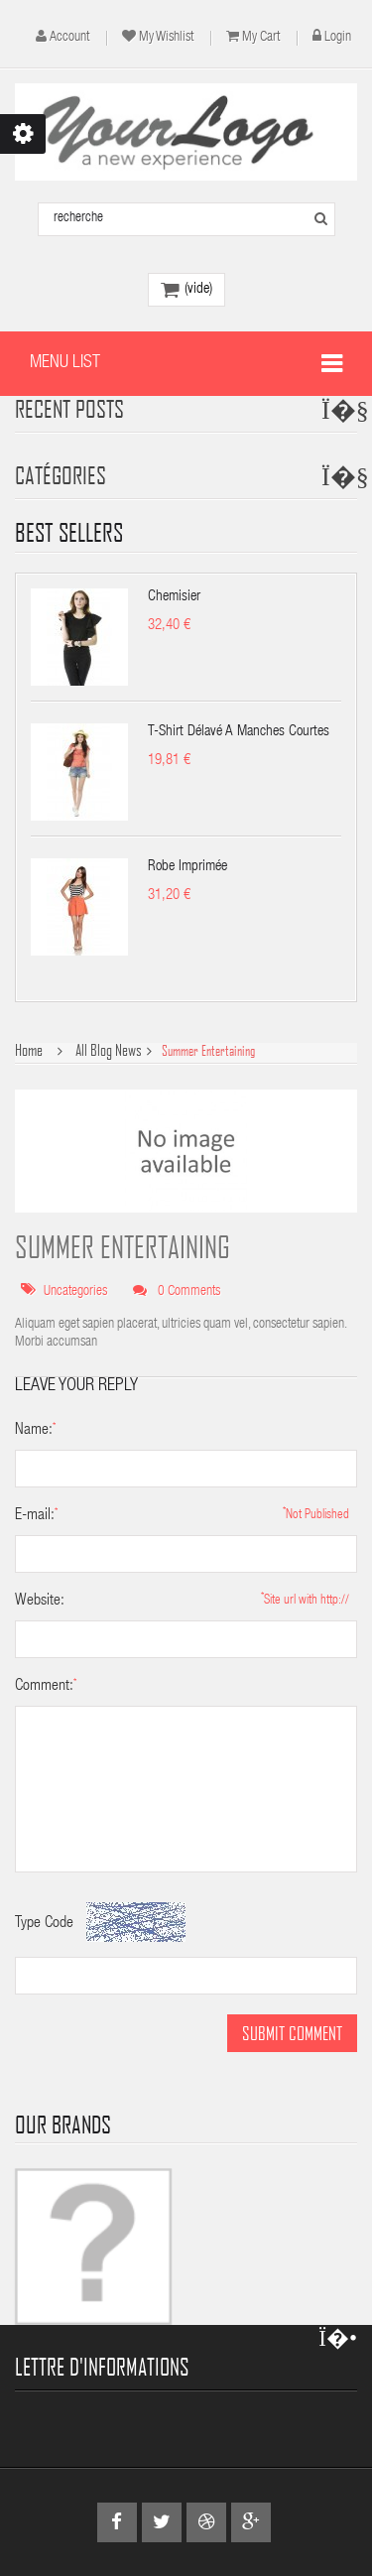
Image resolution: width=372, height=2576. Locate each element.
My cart (261, 38)
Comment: (44, 1687)
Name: (34, 1431)
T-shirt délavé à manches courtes (238, 731)
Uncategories (75, 1292)
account (69, 38)
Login (337, 38)
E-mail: (35, 1516)
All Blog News (108, 1050)
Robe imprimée (187, 866)
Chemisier (174, 596)
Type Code (44, 1924)
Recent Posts (69, 408)
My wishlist (166, 38)
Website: (39, 1602)
